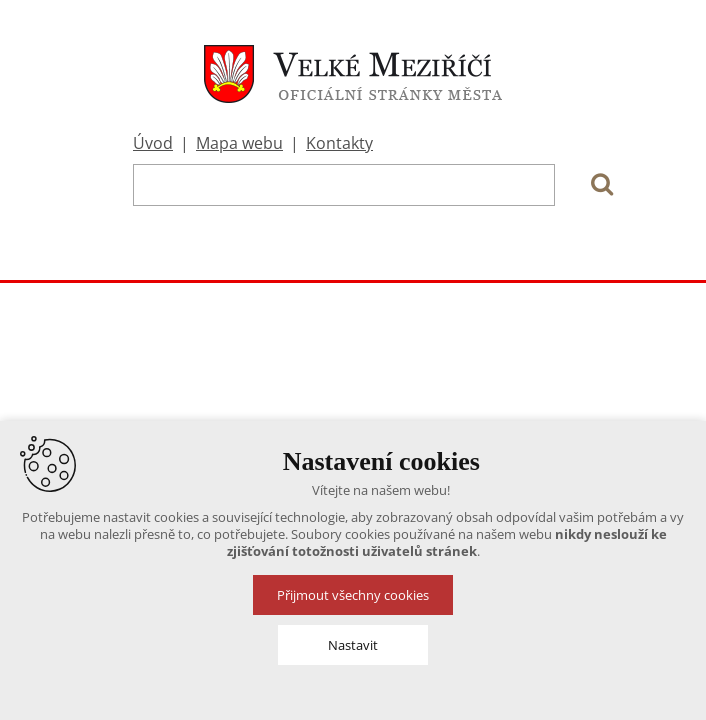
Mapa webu (239, 143)
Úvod (153, 143)
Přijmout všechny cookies (353, 595)
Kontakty (339, 143)
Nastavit (353, 645)
